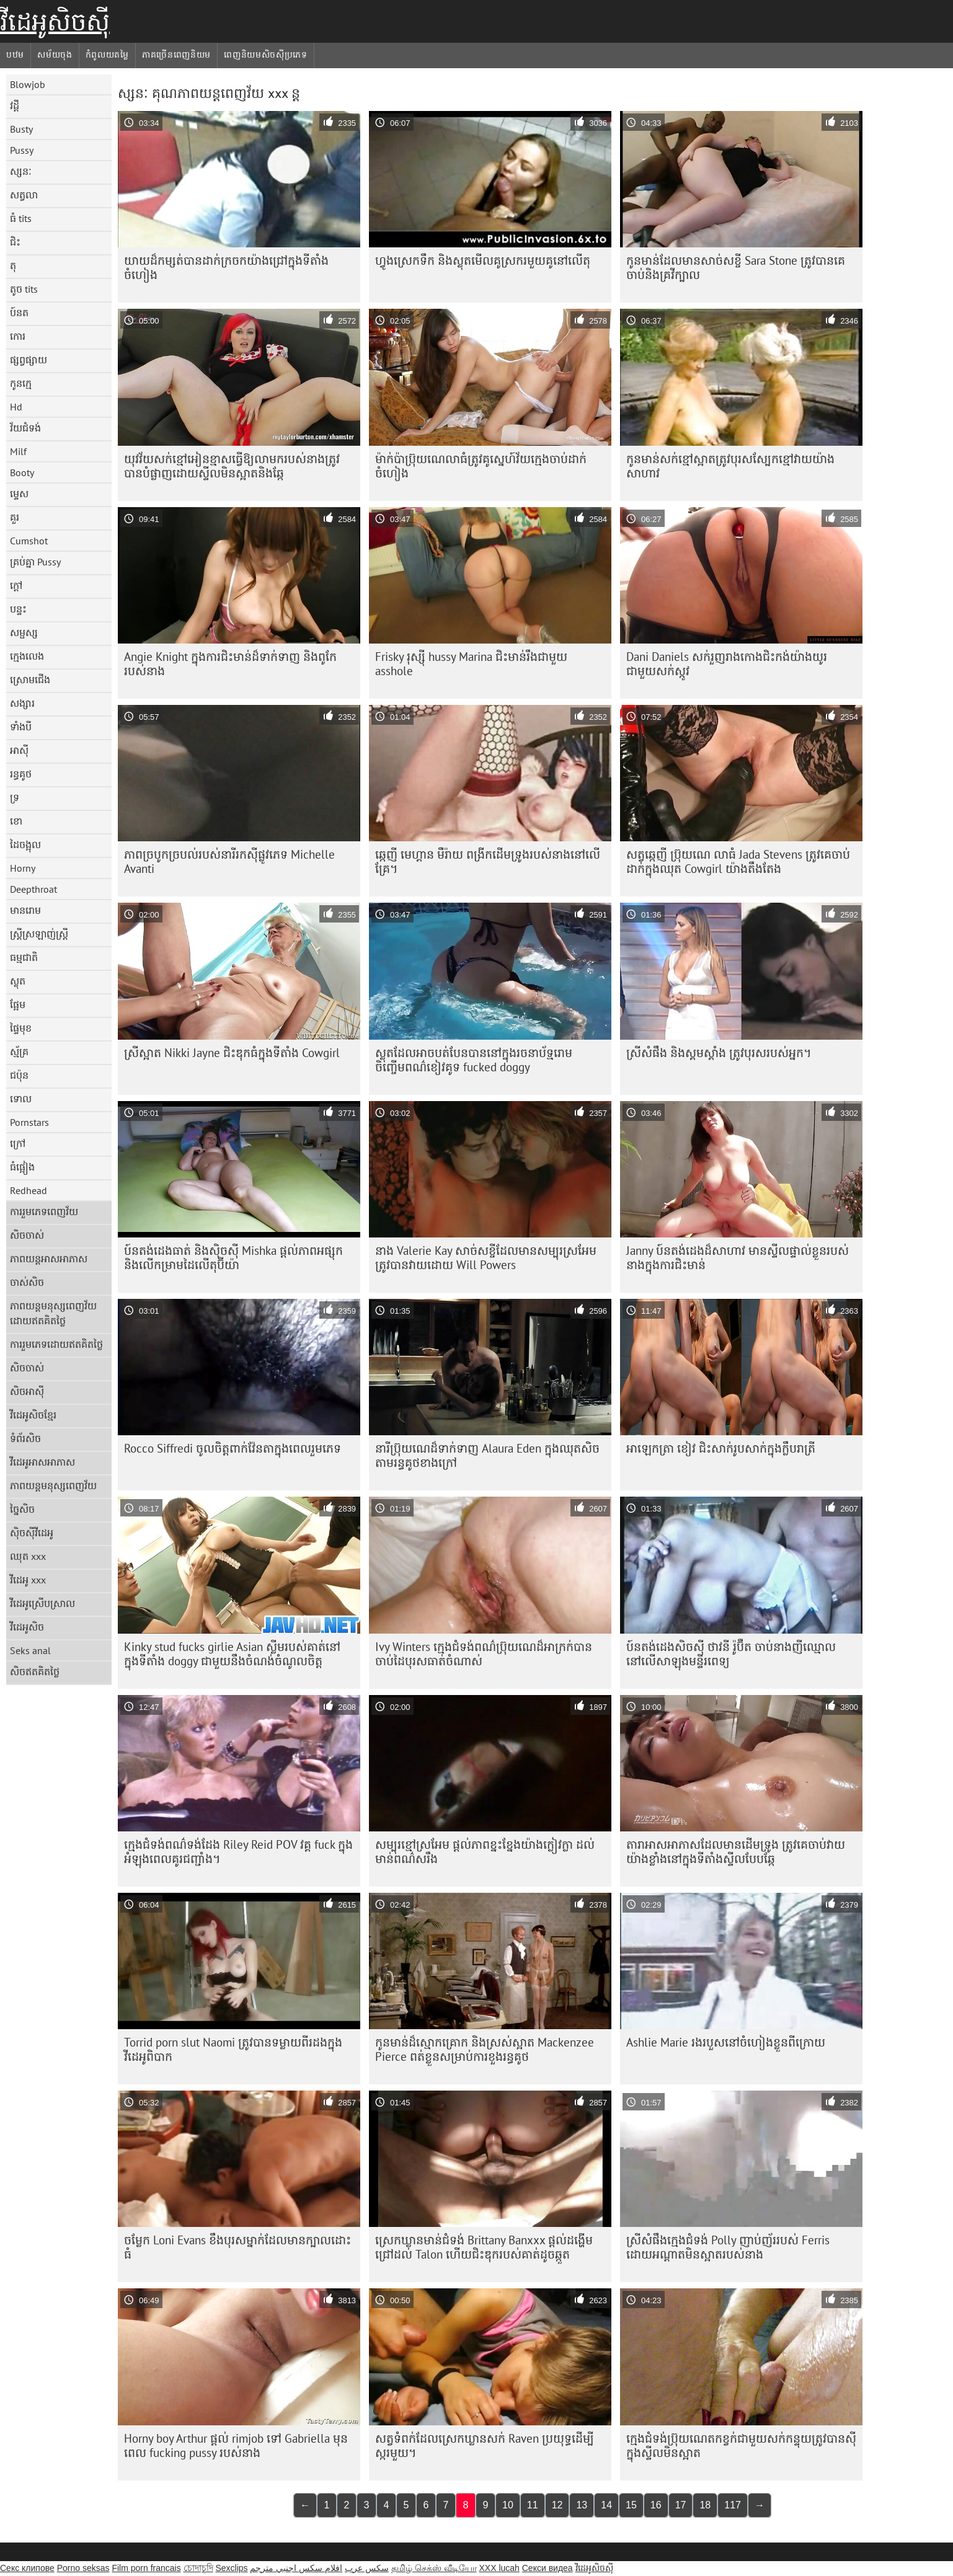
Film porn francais (146, 2568)
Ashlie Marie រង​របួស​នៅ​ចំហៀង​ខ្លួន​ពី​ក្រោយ (725, 2042)
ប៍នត (19, 312)
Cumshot (29, 540)
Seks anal (30, 1650)
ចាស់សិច (27, 1282)
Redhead (28, 1190)
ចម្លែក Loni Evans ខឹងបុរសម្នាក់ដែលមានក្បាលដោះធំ (237, 2247)
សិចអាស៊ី (27, 1391)
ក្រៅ (17, 1143)
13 (581, 2505)
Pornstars (29, 1122)
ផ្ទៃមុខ (21, 1028)
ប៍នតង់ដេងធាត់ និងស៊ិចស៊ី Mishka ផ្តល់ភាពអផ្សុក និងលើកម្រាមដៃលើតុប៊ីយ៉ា (233, 1257)
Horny (22, 868)
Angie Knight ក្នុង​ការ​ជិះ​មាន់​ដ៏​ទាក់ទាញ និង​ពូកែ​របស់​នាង (230, 663)
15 (631, 2505)
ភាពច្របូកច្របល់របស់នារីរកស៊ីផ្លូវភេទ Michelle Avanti (229, 861)
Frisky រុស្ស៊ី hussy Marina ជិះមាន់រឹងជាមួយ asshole (471, 663)
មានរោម (25, 910)
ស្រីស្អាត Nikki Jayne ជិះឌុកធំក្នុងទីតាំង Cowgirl (232, 1052)
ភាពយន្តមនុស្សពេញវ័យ (53, 1485)
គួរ (14, 517)
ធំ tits (21, 218)
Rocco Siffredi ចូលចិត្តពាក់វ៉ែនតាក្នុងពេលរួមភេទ (232, 1448)
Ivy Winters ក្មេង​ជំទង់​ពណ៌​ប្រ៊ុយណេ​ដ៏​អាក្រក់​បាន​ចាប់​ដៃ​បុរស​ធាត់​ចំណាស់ (483, 1653)
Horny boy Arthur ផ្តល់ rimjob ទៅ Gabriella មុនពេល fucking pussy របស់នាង (236, 2445)
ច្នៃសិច (22, 1509)
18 (705, 2505)
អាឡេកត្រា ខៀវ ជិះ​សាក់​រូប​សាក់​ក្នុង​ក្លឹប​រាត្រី (720, 1448)
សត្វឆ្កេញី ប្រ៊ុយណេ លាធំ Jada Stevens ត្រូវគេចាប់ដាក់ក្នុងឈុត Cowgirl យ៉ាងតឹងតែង (738, 861)
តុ (13, 265)
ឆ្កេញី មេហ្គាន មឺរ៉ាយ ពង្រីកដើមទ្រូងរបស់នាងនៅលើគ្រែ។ (487, 861)
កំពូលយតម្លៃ (107, 54)
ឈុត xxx (28, 1556)
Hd (16, 407)
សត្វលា (24, 194)
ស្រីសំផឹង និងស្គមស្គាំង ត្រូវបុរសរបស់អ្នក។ (719, 1052)
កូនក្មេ (21, 383)
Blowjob (27, 84)
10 (507, 2505)
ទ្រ (14, 797)
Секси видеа (547, 2568)
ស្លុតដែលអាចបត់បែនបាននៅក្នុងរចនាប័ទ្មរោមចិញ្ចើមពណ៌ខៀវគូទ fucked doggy (473, 1059)
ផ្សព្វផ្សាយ (28, 359)
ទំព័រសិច (25, 1438)
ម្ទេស (19, 493)
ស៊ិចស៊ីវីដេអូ (31, 1532)
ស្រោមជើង (30, 679)
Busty (21, 129)
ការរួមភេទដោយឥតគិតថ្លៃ (56, 1344)
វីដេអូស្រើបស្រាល (42, 1603)
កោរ (17, 336)
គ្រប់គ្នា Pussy (35, 561)
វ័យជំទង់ (25, 428)
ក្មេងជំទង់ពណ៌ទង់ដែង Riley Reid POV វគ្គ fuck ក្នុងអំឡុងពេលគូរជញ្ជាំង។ (238, 1851)
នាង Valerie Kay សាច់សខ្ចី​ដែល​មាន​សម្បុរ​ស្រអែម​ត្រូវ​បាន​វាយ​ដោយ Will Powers (485, 1257)
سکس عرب (367, 2568)
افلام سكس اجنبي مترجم (296, 2568)
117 (732, 2505)
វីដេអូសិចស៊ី (55, 21)
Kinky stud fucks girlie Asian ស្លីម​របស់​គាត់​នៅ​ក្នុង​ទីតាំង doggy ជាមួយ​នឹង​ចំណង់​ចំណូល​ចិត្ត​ (232, 1653)
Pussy (21, 150)
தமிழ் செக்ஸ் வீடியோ (434, 2568)
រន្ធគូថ (21, 774)
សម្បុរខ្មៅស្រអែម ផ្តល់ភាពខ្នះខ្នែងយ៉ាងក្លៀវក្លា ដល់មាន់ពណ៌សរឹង (485, 1851)
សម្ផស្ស (24, 632)
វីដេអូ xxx (28, 1579)
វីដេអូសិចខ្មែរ (33, 1415)
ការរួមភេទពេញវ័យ (44, 1211)
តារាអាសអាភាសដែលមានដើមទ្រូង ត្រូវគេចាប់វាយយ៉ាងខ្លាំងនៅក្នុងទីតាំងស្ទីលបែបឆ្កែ (735, 1851)
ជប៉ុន (19, 1075)
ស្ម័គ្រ (19, 1051)
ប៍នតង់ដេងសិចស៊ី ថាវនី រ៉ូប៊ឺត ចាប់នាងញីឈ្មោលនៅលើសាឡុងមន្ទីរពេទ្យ (731, 1653)
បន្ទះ (18, 609)
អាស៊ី (19, 750)
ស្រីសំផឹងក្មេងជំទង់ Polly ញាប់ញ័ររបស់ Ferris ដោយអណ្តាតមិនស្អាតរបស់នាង (728, 2247)
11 (532, 2505)
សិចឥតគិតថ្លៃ (35, 1671)
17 (680, 2505)
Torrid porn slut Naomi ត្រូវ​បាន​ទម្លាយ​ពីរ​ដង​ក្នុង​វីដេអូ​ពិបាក (233, 2049)
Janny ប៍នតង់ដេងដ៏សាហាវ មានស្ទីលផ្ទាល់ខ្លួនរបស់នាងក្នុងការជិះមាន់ (737, 1257)
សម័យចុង (55, 54)
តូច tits (24, 289)
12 (557, 2505)
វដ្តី (14, 105)
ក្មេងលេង (27, 656)
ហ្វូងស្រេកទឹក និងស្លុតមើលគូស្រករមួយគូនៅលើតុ (482, 260)
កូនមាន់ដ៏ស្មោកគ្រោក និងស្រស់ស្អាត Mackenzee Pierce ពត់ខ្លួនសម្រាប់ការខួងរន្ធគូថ (484, 2049)
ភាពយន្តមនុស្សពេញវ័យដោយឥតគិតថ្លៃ (53, 1313)
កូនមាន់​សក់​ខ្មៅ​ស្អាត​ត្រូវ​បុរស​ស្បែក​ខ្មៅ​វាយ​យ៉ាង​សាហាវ (730, 465)
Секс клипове (27, 2568)
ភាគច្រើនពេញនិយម (176, 54)
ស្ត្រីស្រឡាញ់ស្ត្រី (39, 933)
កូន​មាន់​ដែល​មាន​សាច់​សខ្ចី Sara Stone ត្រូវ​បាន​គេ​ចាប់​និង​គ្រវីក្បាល (735, 267)
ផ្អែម (17, 1004)
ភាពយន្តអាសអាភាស (48, 1258)
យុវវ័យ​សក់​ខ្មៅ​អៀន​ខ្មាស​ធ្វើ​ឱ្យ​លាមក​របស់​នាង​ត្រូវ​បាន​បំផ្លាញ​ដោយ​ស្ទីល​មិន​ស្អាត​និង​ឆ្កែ (232, 465)
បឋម (15, 54)
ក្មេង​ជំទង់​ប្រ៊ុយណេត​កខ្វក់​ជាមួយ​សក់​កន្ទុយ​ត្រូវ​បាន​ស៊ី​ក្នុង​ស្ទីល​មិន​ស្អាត (741, 2445)
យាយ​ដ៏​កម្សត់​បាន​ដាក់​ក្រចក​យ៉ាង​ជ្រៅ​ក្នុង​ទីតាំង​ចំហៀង (226, 267)
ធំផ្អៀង (22, 1167)
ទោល (21, 1098)
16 (656, 2505)
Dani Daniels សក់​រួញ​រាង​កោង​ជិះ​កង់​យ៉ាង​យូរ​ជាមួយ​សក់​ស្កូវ (726, 663)
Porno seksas (83, 2568)
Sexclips (231, 2568)
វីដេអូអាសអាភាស (42, 1462)
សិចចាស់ (27, 1235)
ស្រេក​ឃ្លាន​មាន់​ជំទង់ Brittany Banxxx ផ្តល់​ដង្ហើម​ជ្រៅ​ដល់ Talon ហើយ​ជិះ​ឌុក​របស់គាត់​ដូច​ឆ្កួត (484, 2247)
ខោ (16, 821)
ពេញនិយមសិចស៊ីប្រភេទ (266, 54)
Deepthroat (33, 889)
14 (606, 2505)
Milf (18, 451)
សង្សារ (22, 703)
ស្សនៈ (21, 171)
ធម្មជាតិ (24, 957)
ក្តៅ (16, 585)
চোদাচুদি (198, 2568)
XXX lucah (499, 2568)
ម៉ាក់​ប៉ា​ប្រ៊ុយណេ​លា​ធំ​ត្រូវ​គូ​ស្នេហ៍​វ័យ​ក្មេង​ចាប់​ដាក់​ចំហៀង (481, 465)
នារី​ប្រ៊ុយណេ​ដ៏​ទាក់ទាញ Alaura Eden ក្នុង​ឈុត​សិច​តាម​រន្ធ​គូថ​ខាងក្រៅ (487, 1455)
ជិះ (15, 242)
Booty (22, 472)
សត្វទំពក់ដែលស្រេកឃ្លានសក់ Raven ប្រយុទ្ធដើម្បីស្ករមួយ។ (484, 2445)
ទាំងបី (21, 726)
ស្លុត (17, 981)
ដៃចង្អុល (25, 844)
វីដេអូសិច (27, 1627)
